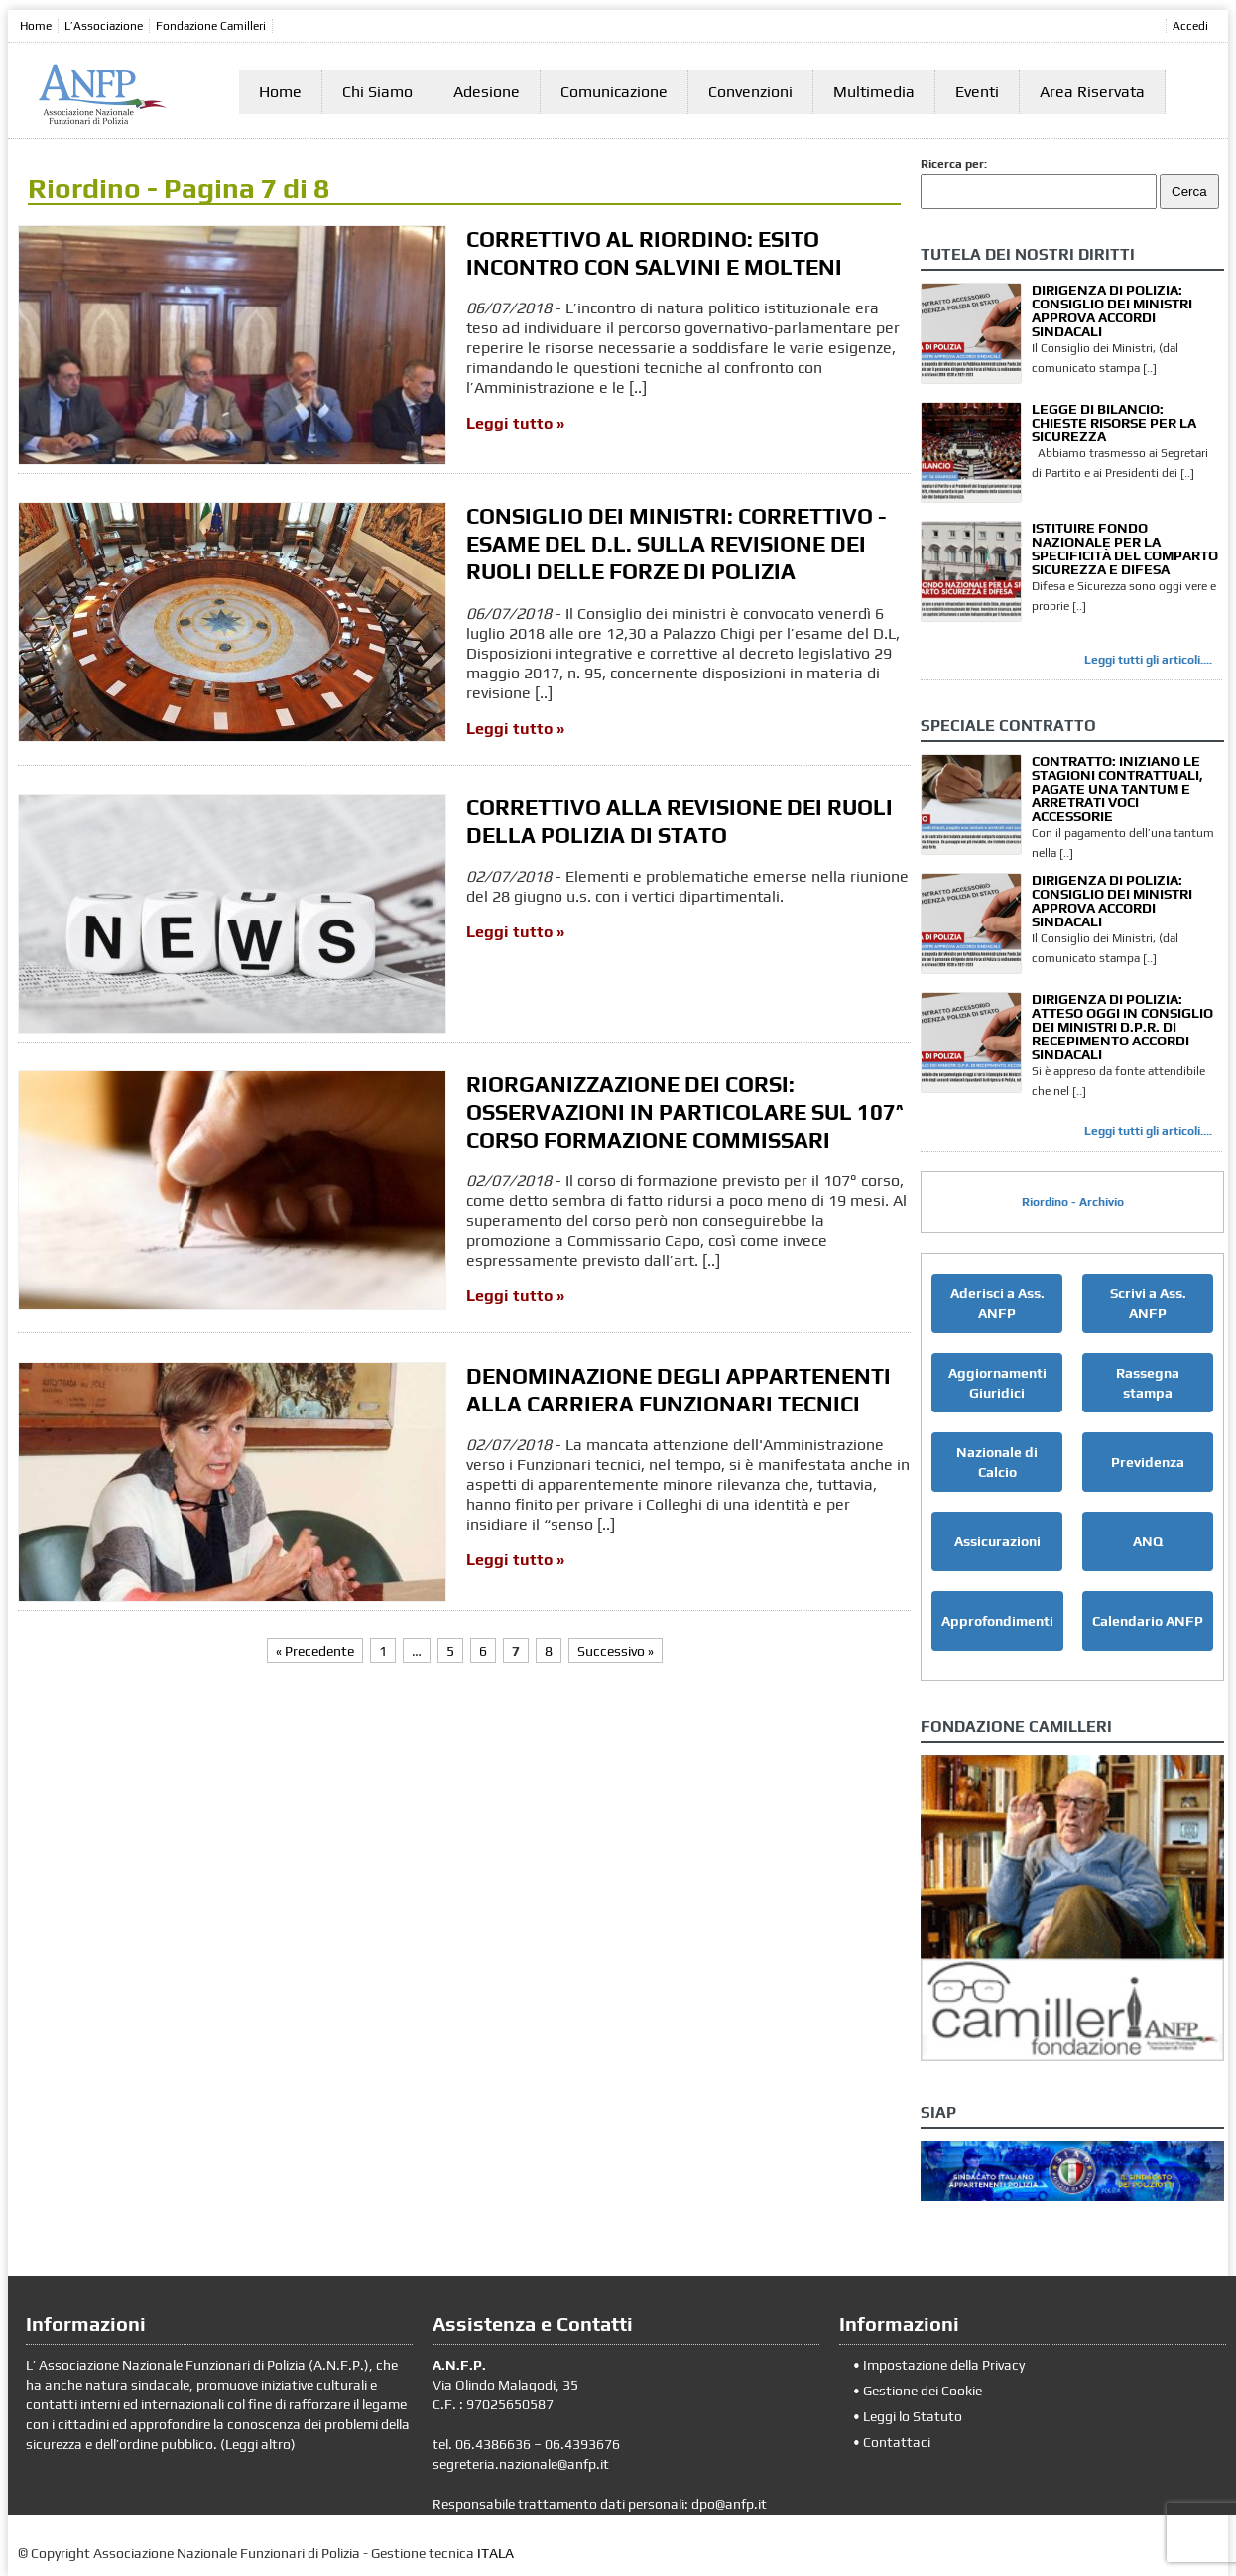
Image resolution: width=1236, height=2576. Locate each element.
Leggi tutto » (515, 423)
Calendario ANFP (1147, 1621)
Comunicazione (614, 91)
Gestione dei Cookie (922, 2390)
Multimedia (874, 91)
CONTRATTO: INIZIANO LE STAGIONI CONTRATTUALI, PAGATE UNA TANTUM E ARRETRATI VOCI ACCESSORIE (1117, 788)
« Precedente (315, 1650)
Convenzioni (750, 91)
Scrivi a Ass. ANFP (1148, 1303)
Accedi (1190, 26)
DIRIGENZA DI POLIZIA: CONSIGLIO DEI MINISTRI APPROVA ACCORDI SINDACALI (1112, 310)
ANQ (1148, 1541)
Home (36, 26)
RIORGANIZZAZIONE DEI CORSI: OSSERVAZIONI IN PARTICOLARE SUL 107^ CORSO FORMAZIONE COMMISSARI (685, 1112)
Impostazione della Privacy (944, 2365)
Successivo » (615, 1650)
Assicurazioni (997, 1541)
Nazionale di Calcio (997, 1462)
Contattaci (896, 2442)
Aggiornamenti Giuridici (997, 1383)
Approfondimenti (997, 1621)
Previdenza (1147, 1462)
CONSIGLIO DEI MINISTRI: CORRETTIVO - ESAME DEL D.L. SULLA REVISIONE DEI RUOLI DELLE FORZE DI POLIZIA (676, 543)
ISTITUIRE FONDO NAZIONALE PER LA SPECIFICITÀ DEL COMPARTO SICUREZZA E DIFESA (1125, 548)
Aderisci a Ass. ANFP (997, 1303)
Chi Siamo (377, 91)
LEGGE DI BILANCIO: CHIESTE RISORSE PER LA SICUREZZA (1114, 422)
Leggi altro (258, 2444)
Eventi (977, 91)
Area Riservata (1092, 91)
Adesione (486, 91)
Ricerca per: (954, 164)
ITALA (495, 2553)
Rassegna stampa (1147, 1383)
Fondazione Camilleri (211, 26)
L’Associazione (103, 26)
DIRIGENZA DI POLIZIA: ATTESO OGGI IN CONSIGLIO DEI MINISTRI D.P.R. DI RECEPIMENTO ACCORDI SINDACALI (1122, 1026)
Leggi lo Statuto (912, 2416)
